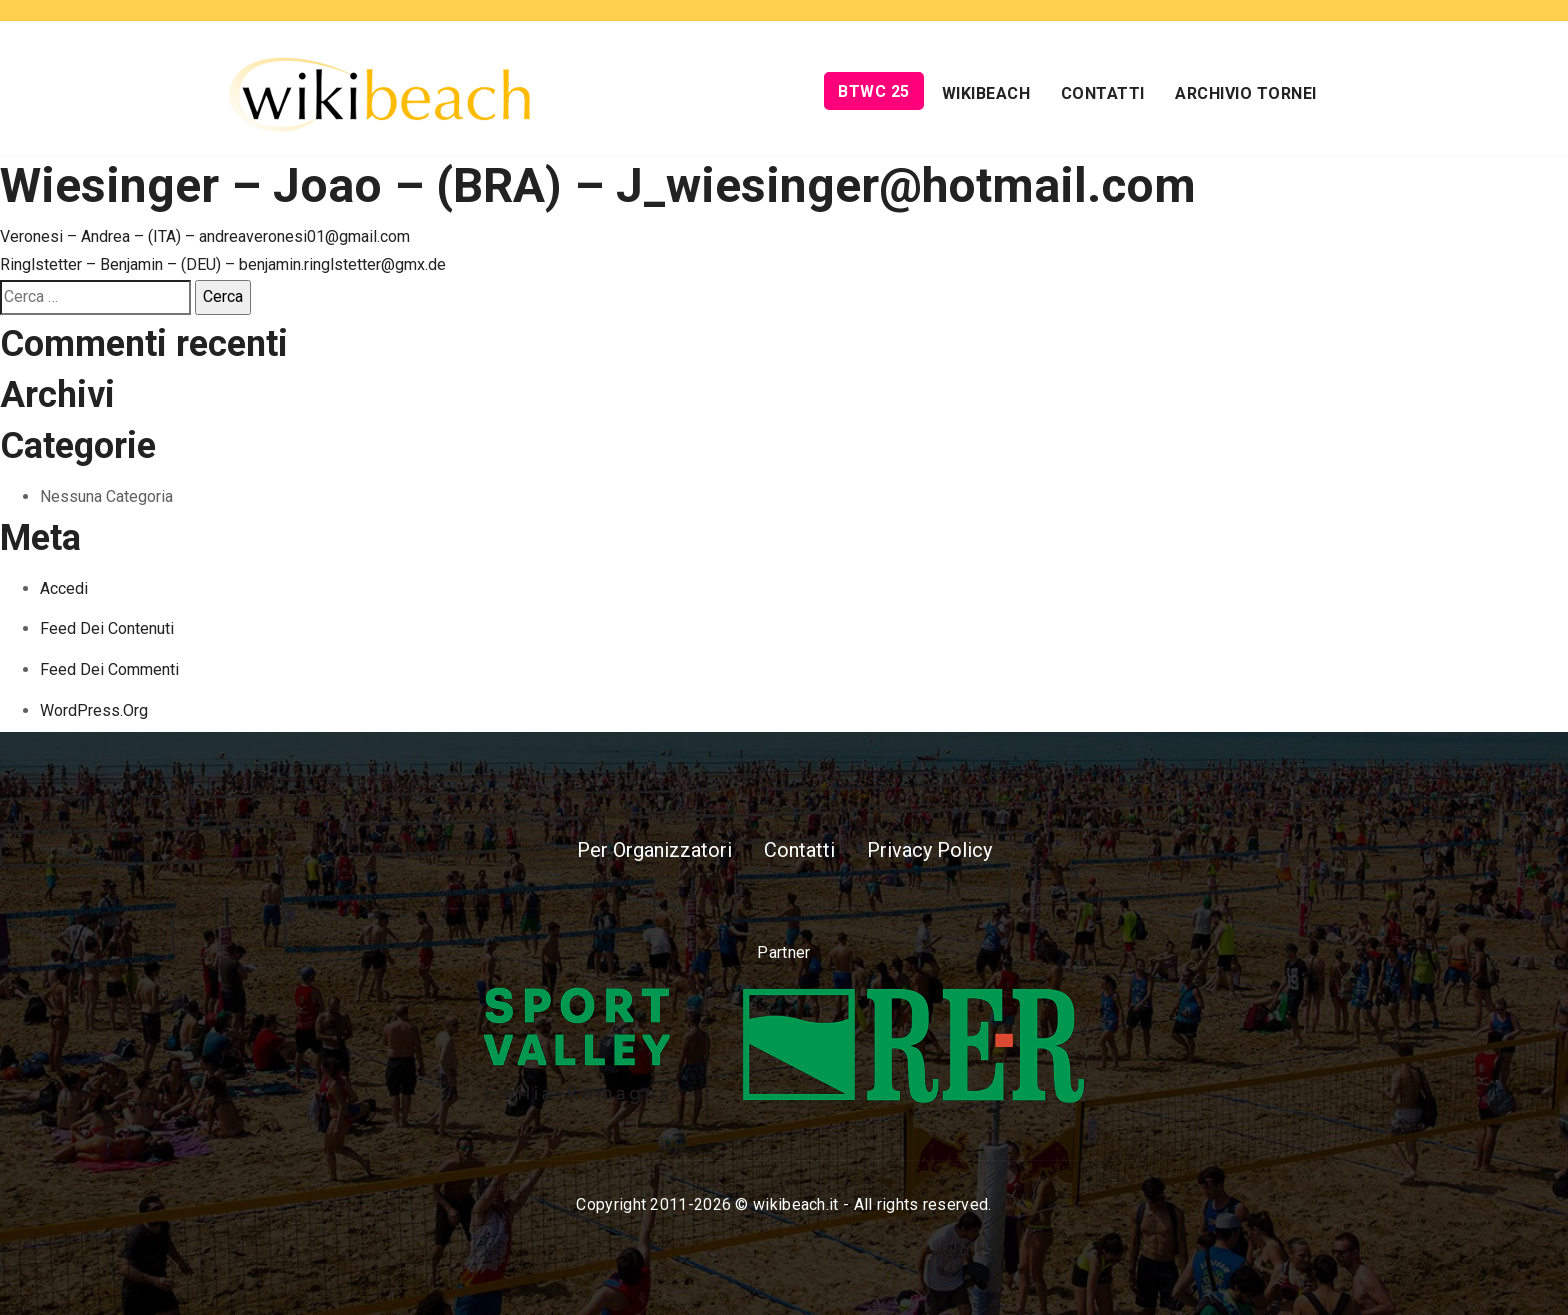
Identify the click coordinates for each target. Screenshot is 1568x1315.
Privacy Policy (929, 850)
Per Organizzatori (654, 850)
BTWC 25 (874, 91)
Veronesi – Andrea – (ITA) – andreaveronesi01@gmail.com (205, 236)
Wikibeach (986, 93)
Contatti (1103, 93)
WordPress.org (94, 710)
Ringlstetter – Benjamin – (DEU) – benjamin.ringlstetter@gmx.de (223, 264)
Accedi (64, 588)
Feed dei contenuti (107, 628)
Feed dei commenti (109, 669)
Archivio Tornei (1246, 93)
